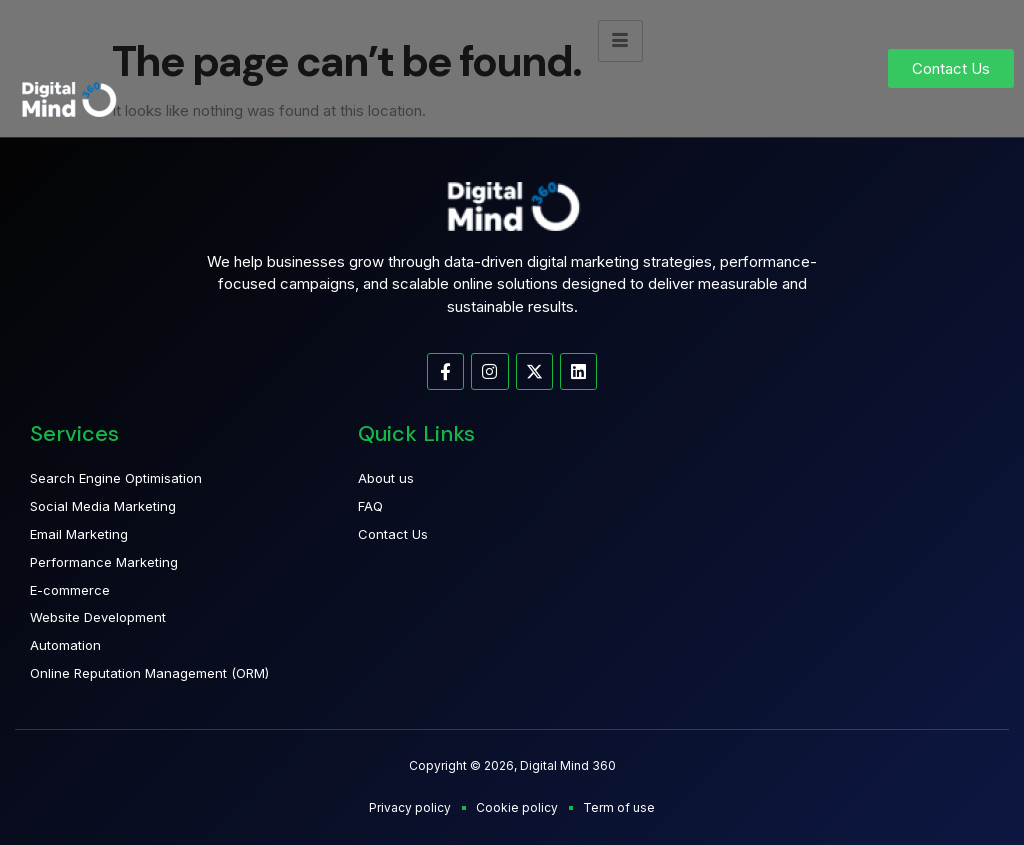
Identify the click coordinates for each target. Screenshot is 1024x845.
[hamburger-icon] (620, 41)
